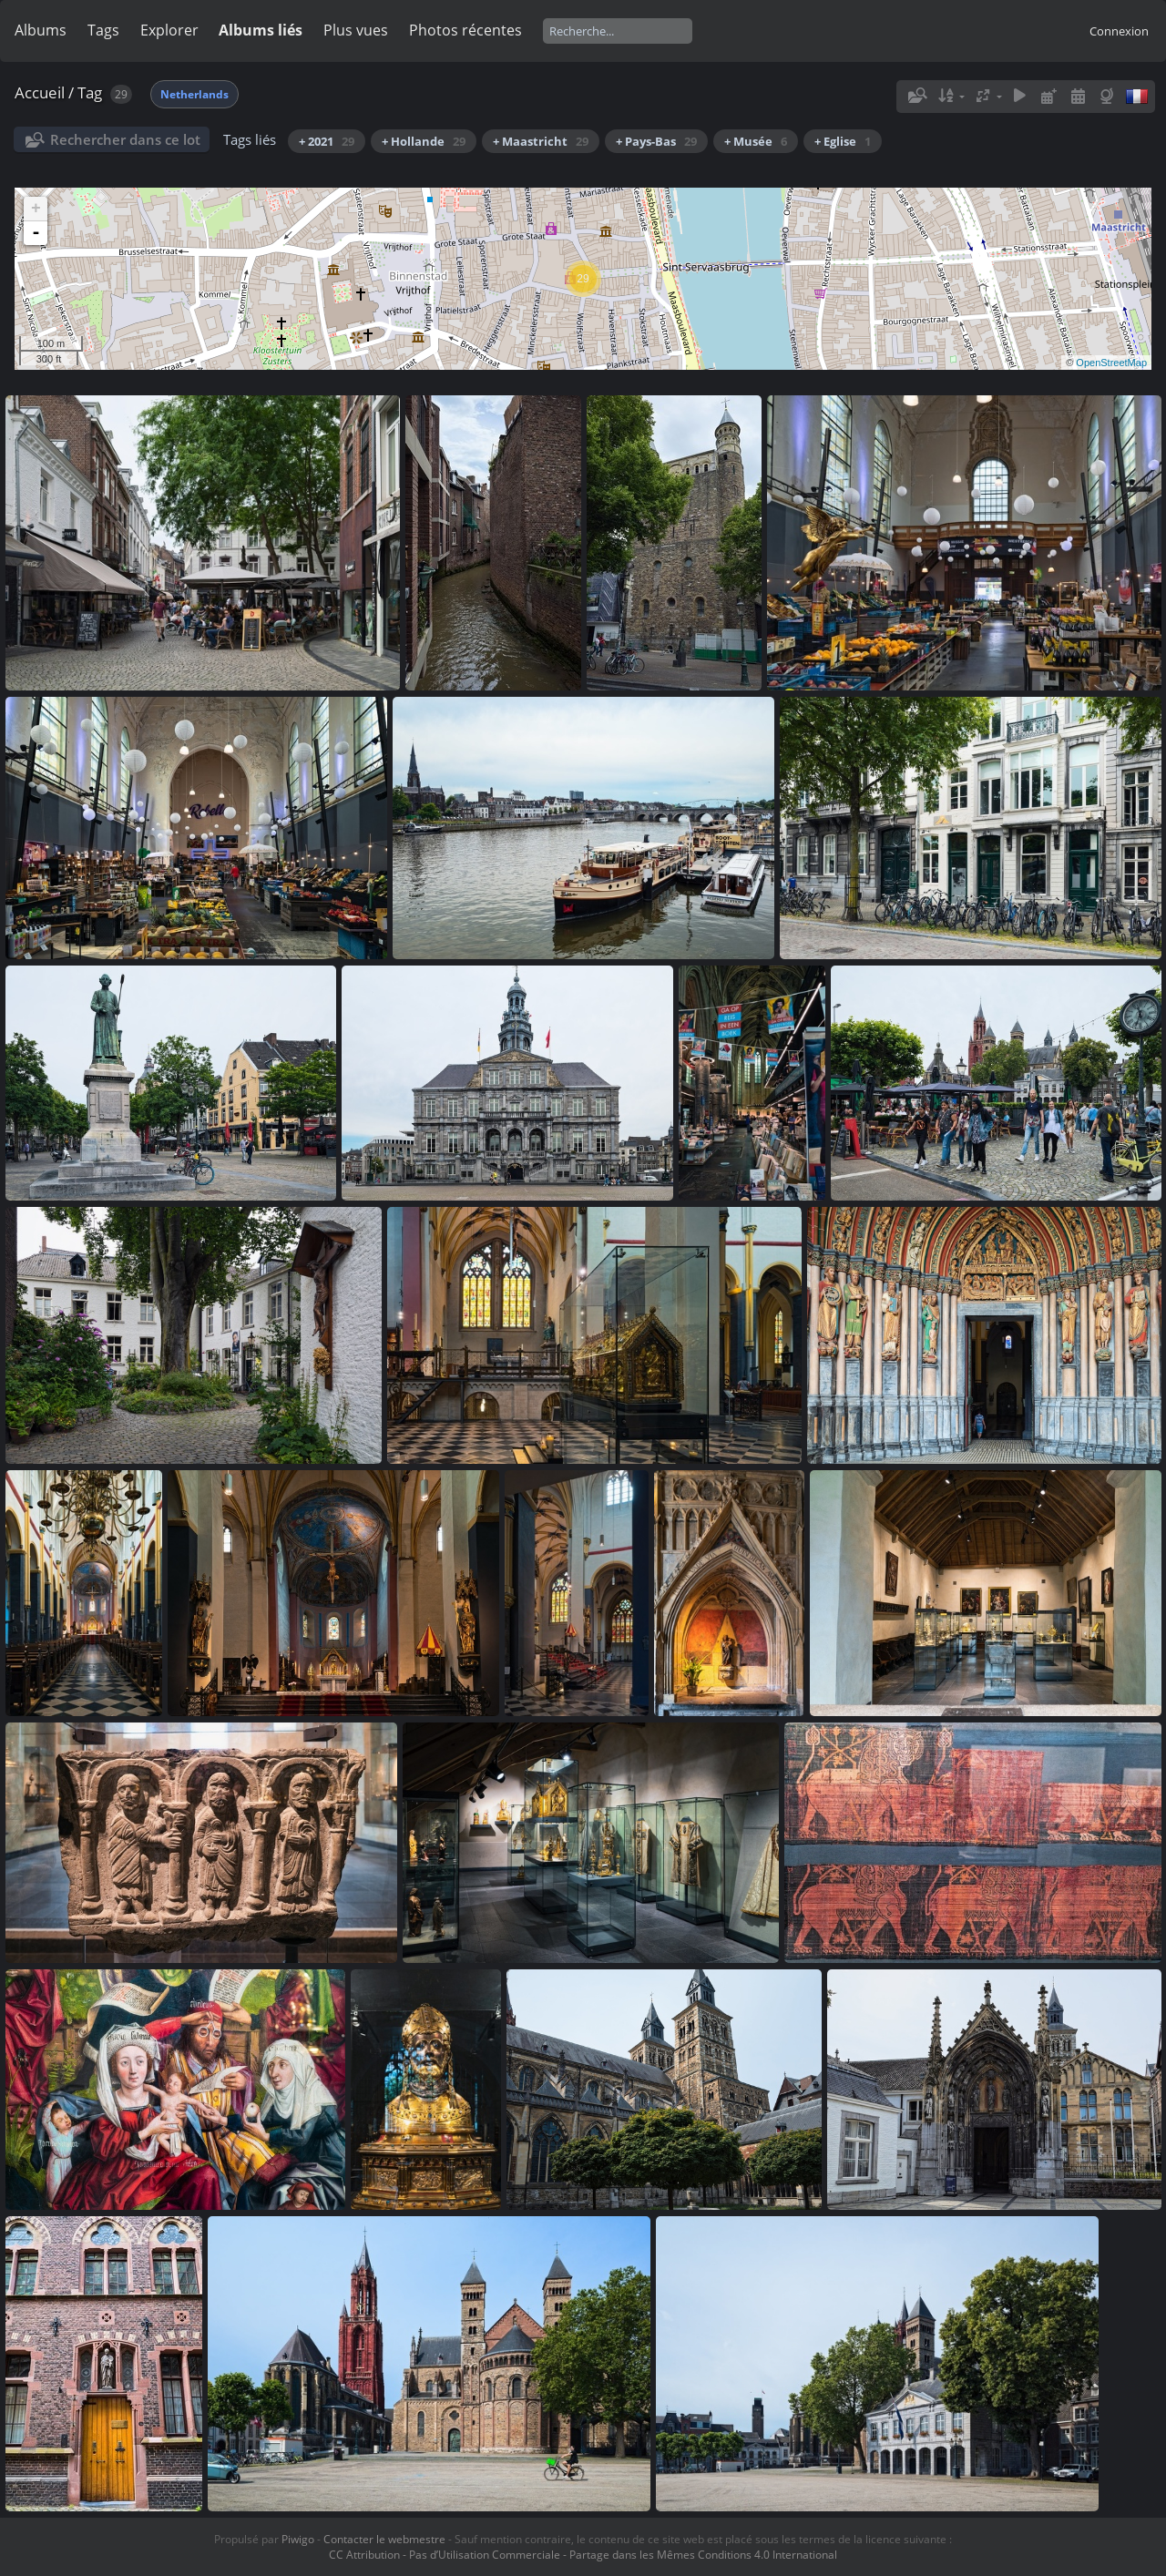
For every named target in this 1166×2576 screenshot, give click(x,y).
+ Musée (755, 141)
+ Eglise (842, 141)
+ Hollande (423, 141)
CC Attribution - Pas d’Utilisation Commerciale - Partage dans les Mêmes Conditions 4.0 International (583, 2554)
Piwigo (297, 2539)
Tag (89, 92)
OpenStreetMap (1111, 362)
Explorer (169, 30)
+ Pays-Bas (656, 141)
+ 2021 (326, 141)
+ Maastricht (540, 141)
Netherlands (194, 94)
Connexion (1119, 31)
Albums (40, 30)
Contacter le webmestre (384, 2539)
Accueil (40, 92)
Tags (103, 30)
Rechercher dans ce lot (125, 139)
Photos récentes (465, 30)
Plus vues (355, 30)
